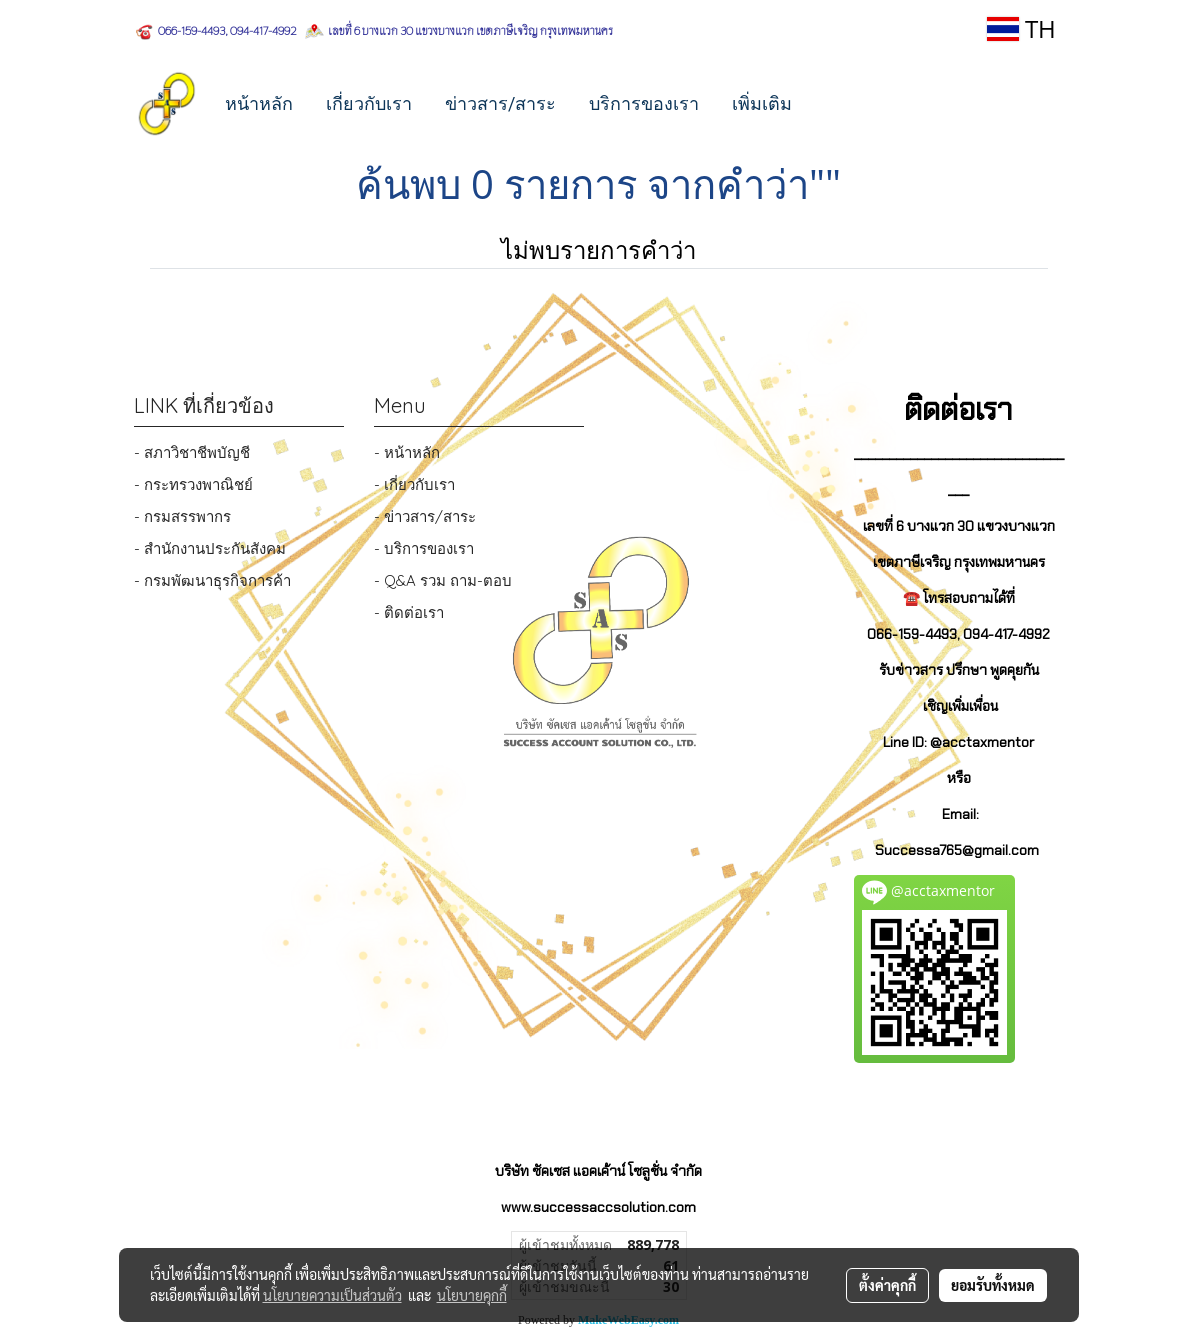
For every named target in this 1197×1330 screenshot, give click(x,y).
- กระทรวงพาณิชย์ (193, 484)
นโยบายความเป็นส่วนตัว (332, 1295)
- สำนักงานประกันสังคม (210, 548)
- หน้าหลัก (407, 452)
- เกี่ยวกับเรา (414, 484)
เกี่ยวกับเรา (369, 103)
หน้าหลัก (259, 103)
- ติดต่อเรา (409, 612)
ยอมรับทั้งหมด (993, 1285)
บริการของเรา (644, 103)
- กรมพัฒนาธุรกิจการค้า (212, 580)
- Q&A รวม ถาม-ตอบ (443, 580)
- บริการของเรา (424, 548)
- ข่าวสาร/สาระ (425, 516)
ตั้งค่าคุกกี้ (887, 1285)
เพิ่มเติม (762, 103)
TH (1021, 28)
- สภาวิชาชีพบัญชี (192, 452)
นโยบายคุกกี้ (472, 1295)
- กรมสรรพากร (182, 516)
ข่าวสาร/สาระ (500, 103)
